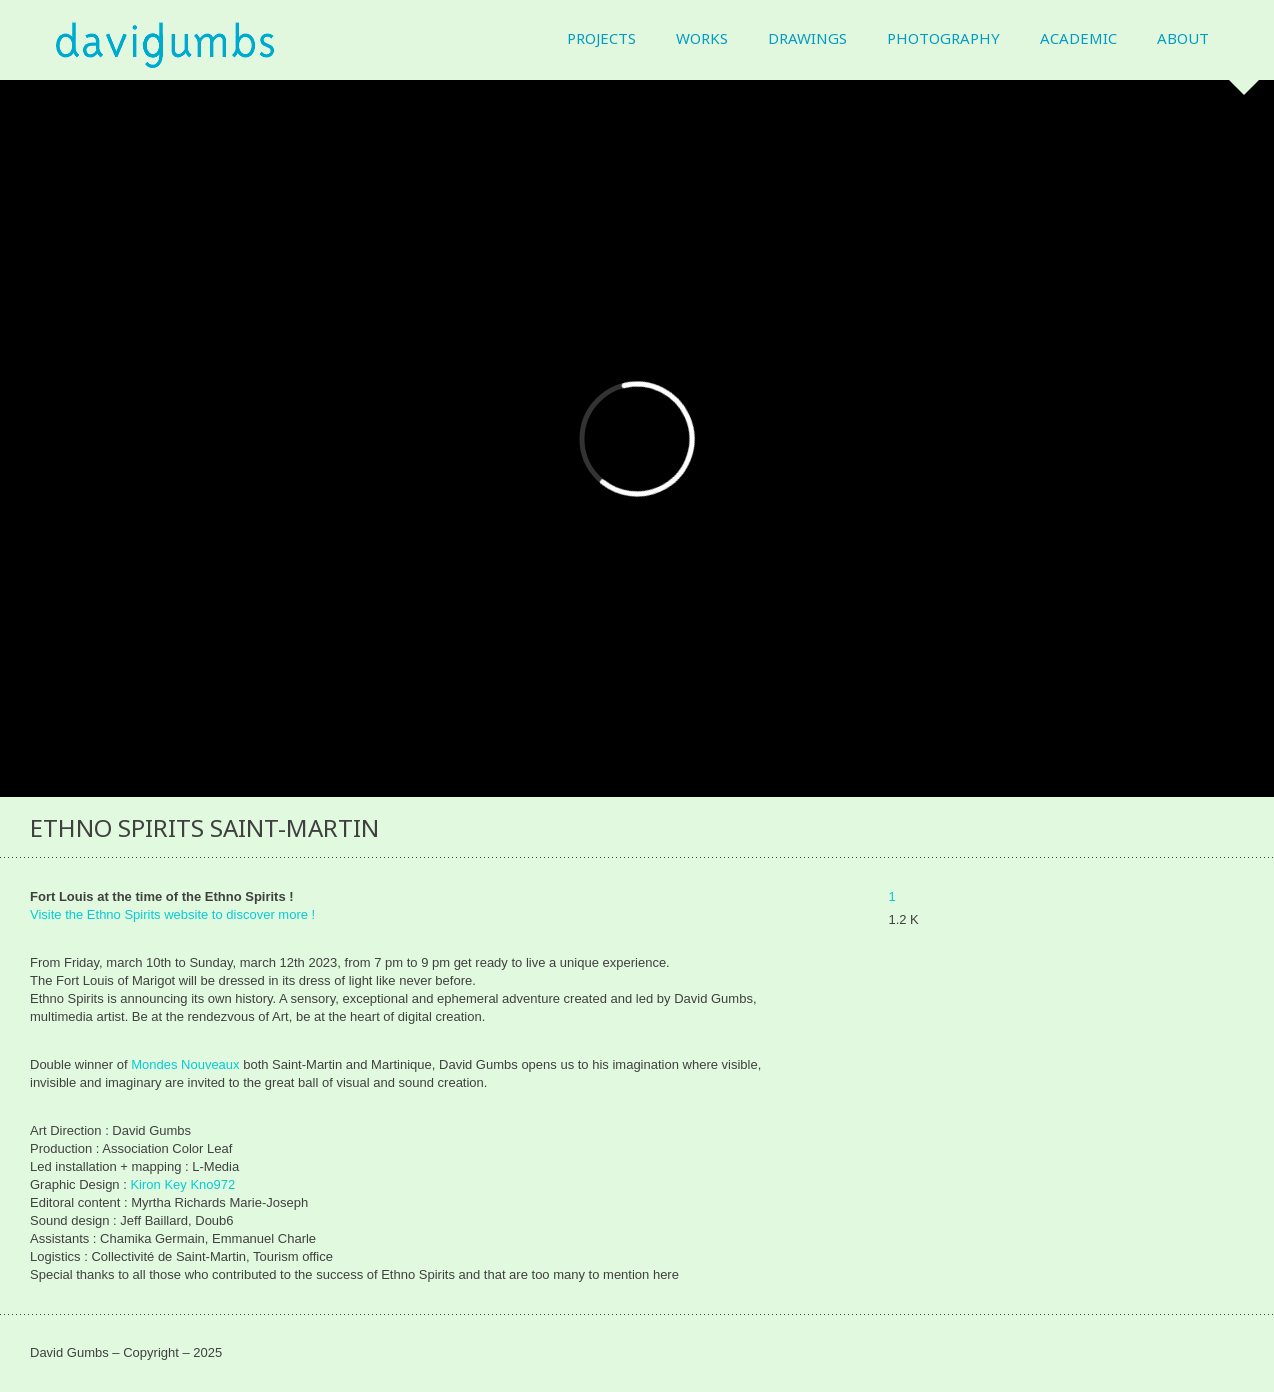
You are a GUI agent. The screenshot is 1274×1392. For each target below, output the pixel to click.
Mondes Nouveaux (185, 1064)
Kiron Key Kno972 (182, 1184)
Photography (943, 38)
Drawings (807, 38)
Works (702, 38)
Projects (601, 38)
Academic (1078, 38)
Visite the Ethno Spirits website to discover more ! (172, 914)
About (1183, 38)
